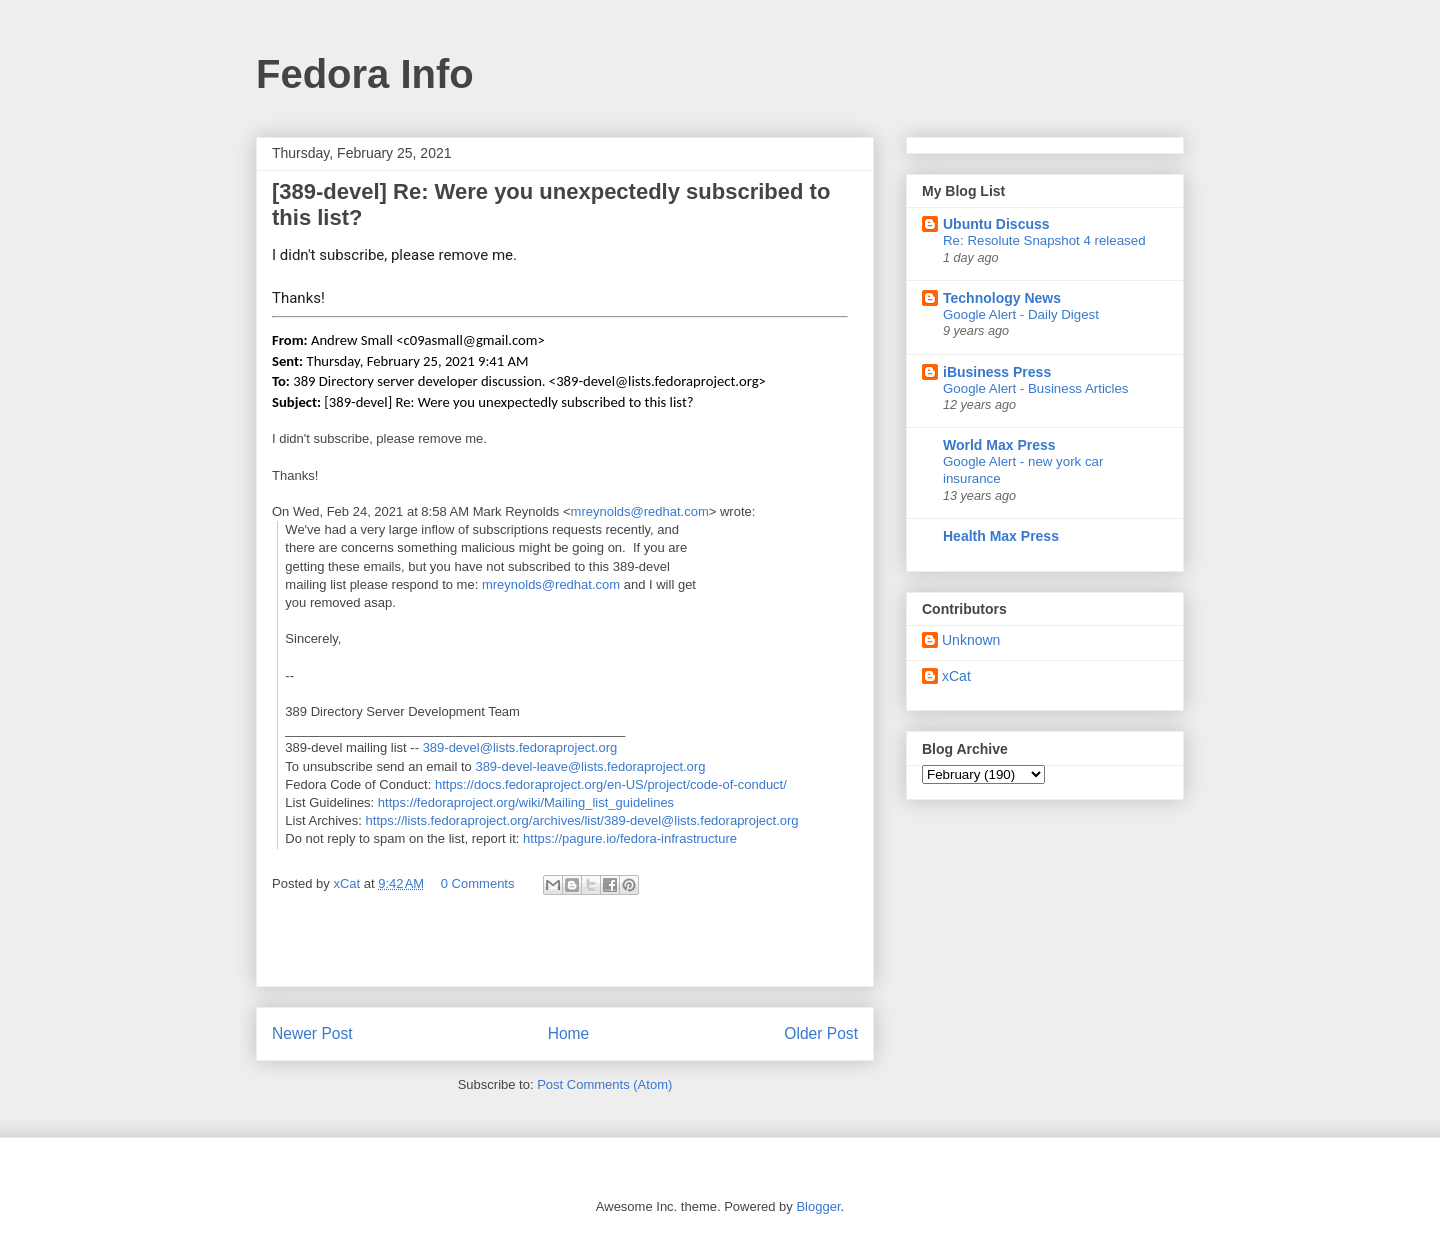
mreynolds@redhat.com (640, 511)
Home (569, 1033)
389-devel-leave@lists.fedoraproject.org (590, 766)
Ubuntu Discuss (996, 224)
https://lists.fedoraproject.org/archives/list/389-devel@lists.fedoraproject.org (582, 820)
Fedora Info (365, 74)
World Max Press (999, 445)
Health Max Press (1001, 536)
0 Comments (478, 883)
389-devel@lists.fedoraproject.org (520, 747)
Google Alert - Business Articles (1036, 388)
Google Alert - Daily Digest (1021, 314)
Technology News (1002, 298)
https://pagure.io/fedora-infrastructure (630, 838)
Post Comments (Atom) (604, 1084)
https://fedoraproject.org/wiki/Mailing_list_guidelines (526, 802)
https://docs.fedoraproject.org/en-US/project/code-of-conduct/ (611, 784)
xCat (956, 676)
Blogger (818, 1206)
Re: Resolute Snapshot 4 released (1044, 240)
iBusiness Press (997, 372)
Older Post (821, 1033)
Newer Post (312, 1033)
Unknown (971, 640)
